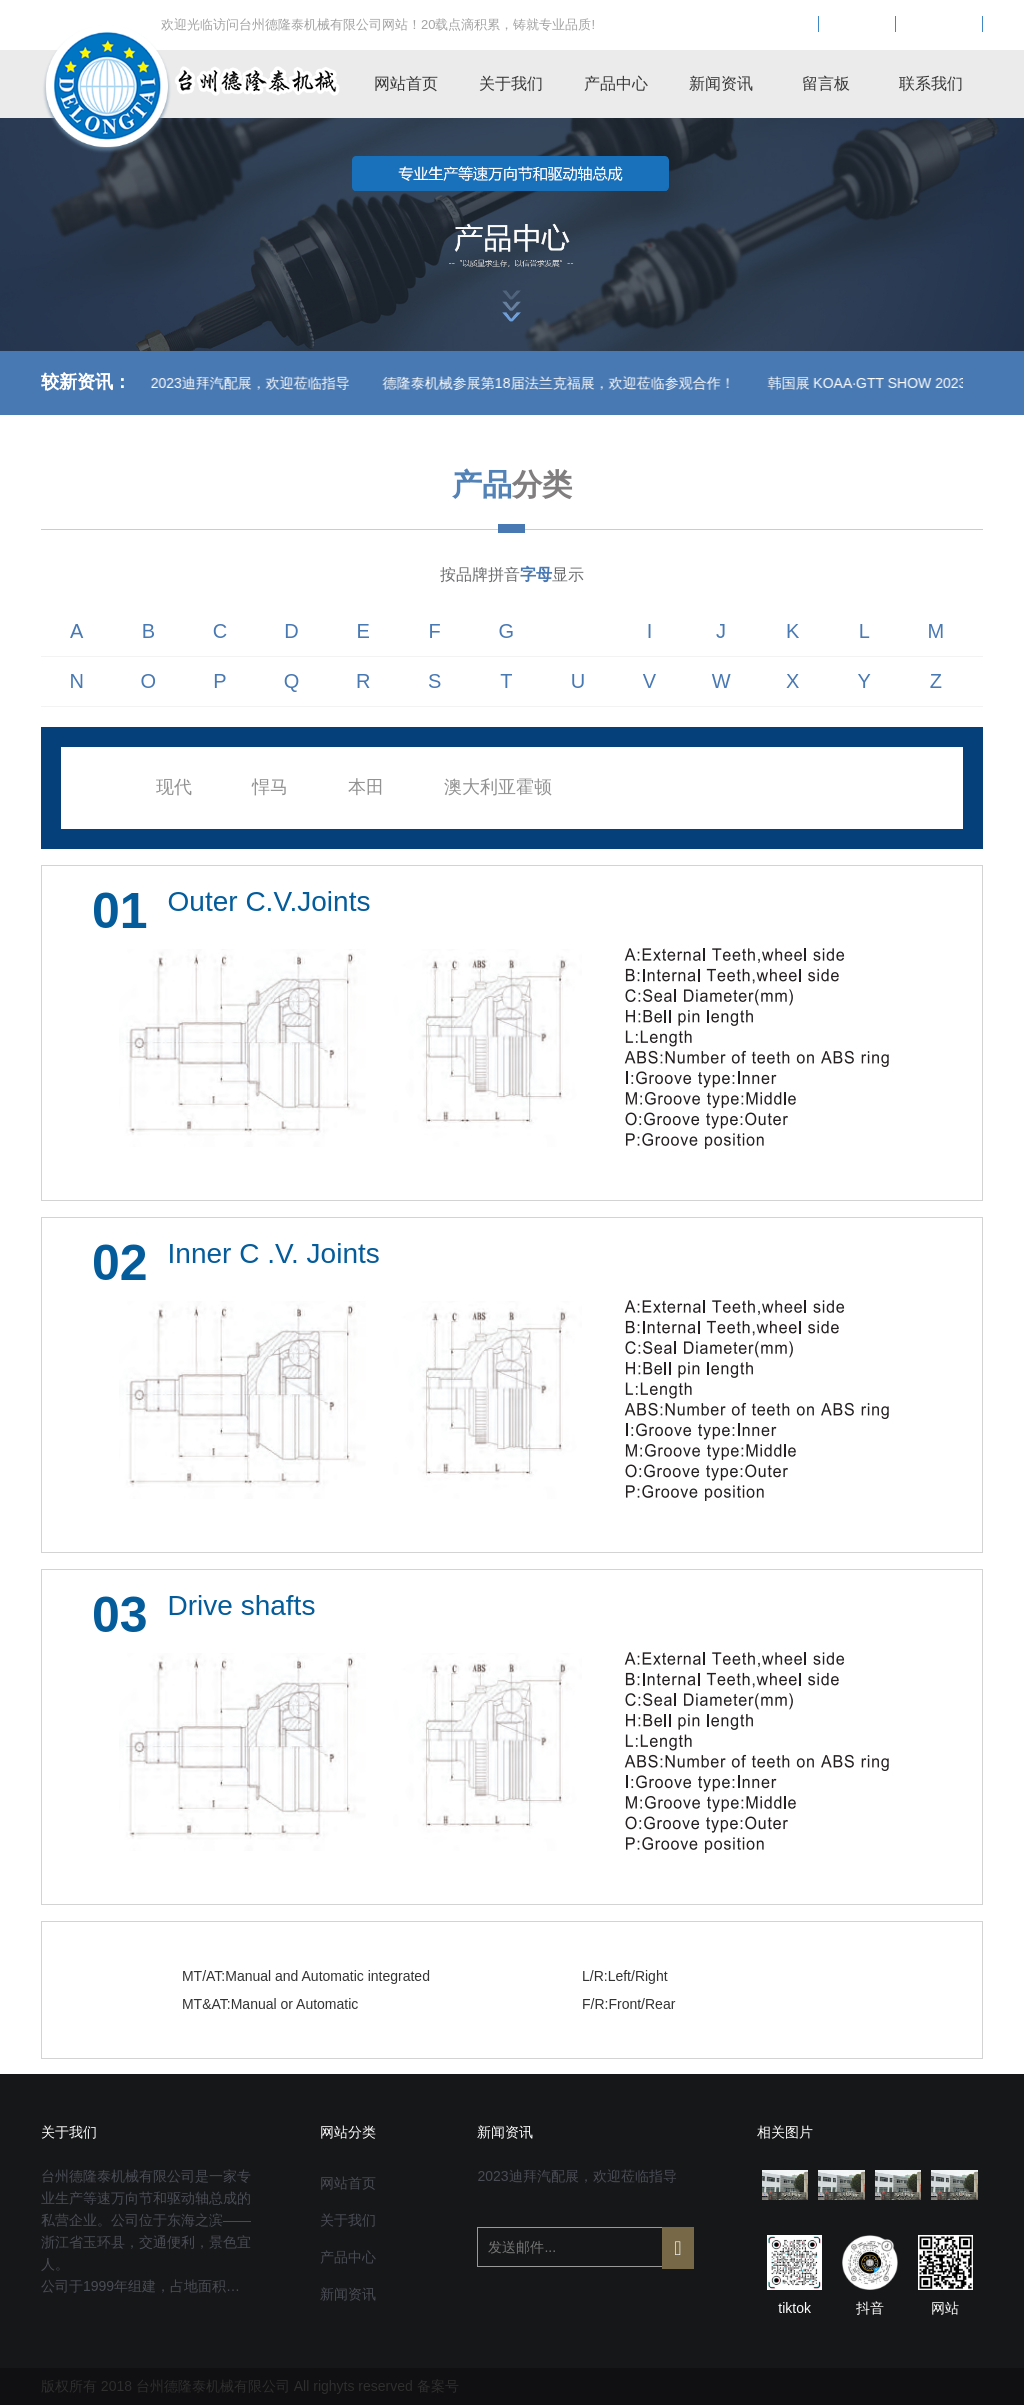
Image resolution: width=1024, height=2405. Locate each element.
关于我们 (511, 83)
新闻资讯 (721, 83)
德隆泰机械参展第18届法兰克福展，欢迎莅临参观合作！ (458, 383)
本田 (366, 787)
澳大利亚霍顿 (498, 787)
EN (857, 25)
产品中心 (616, 83)
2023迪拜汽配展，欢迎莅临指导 (576, 2176)
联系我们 (931, 83)
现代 (174, 787)
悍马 (270, 787)
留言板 (826, 83)
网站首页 (406, 83)
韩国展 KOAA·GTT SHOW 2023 (766, 383)
